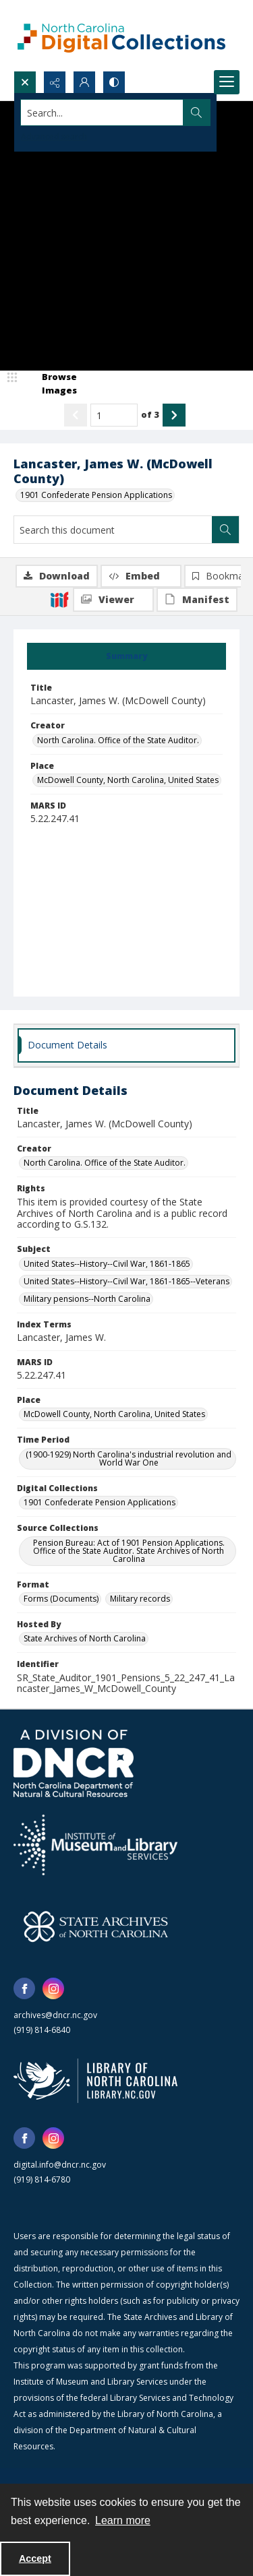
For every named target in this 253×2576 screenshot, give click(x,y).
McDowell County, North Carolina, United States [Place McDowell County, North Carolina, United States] (128, 780)
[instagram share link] (53, 1988)
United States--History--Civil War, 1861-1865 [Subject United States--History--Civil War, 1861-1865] (107, 1263)
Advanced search (54, 136)
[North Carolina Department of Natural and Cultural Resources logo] (73, 1763)
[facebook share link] (24, 1988)
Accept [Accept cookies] (35, 2558)
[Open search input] (25, 82)
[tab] (126, 656)
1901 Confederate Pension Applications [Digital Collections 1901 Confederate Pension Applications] (99, 1502)
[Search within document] (225, 529)
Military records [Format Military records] (140, 1598)
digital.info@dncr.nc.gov (59, 2164)
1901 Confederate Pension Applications (96, 495)
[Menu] (227, 82)
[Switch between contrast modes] (114, 82)
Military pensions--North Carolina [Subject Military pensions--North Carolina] (87, 1299)
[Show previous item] (75, 415)
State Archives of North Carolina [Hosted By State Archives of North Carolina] (85, 1638)
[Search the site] (102, 112)
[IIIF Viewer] (113, 600)
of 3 (150, 414)
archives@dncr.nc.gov (55, 2015)
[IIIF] (59, 599)
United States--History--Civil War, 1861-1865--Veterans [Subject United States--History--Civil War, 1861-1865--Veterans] (126, 1281)
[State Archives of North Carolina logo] (95, 1926)
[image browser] (50, 384)
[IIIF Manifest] (197, 600)
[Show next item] (174, 415)
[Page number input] (114, 415)
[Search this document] (113, 529)
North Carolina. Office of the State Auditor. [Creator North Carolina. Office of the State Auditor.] (118, 740)
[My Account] (84, 82)
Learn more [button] (122, 2520)
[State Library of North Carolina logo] (95, 2081)
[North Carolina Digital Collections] (121, 35)
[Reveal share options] (54, 82)
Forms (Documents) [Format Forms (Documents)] (61, 1598)
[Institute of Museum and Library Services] (95, 1845)
